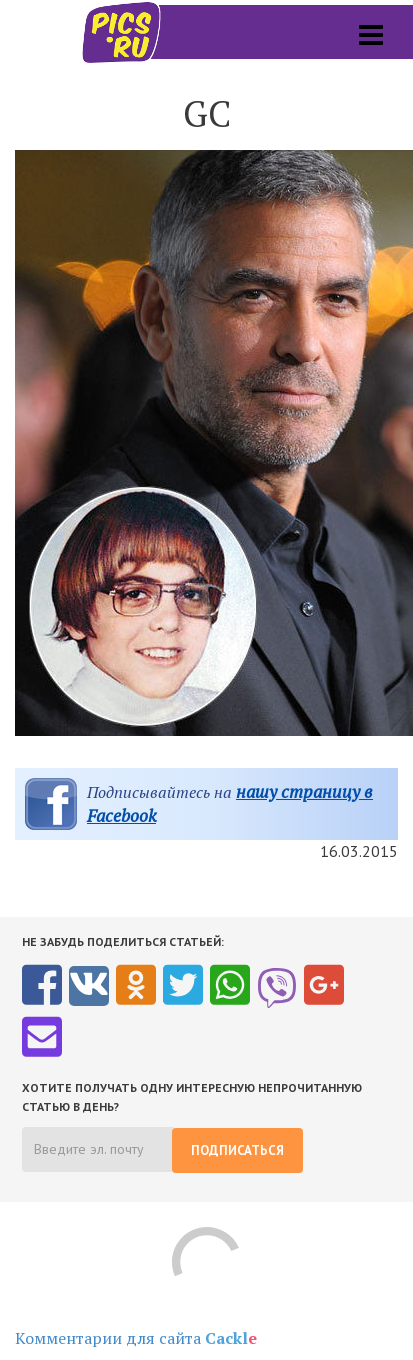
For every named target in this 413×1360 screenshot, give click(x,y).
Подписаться (237, 1150)
